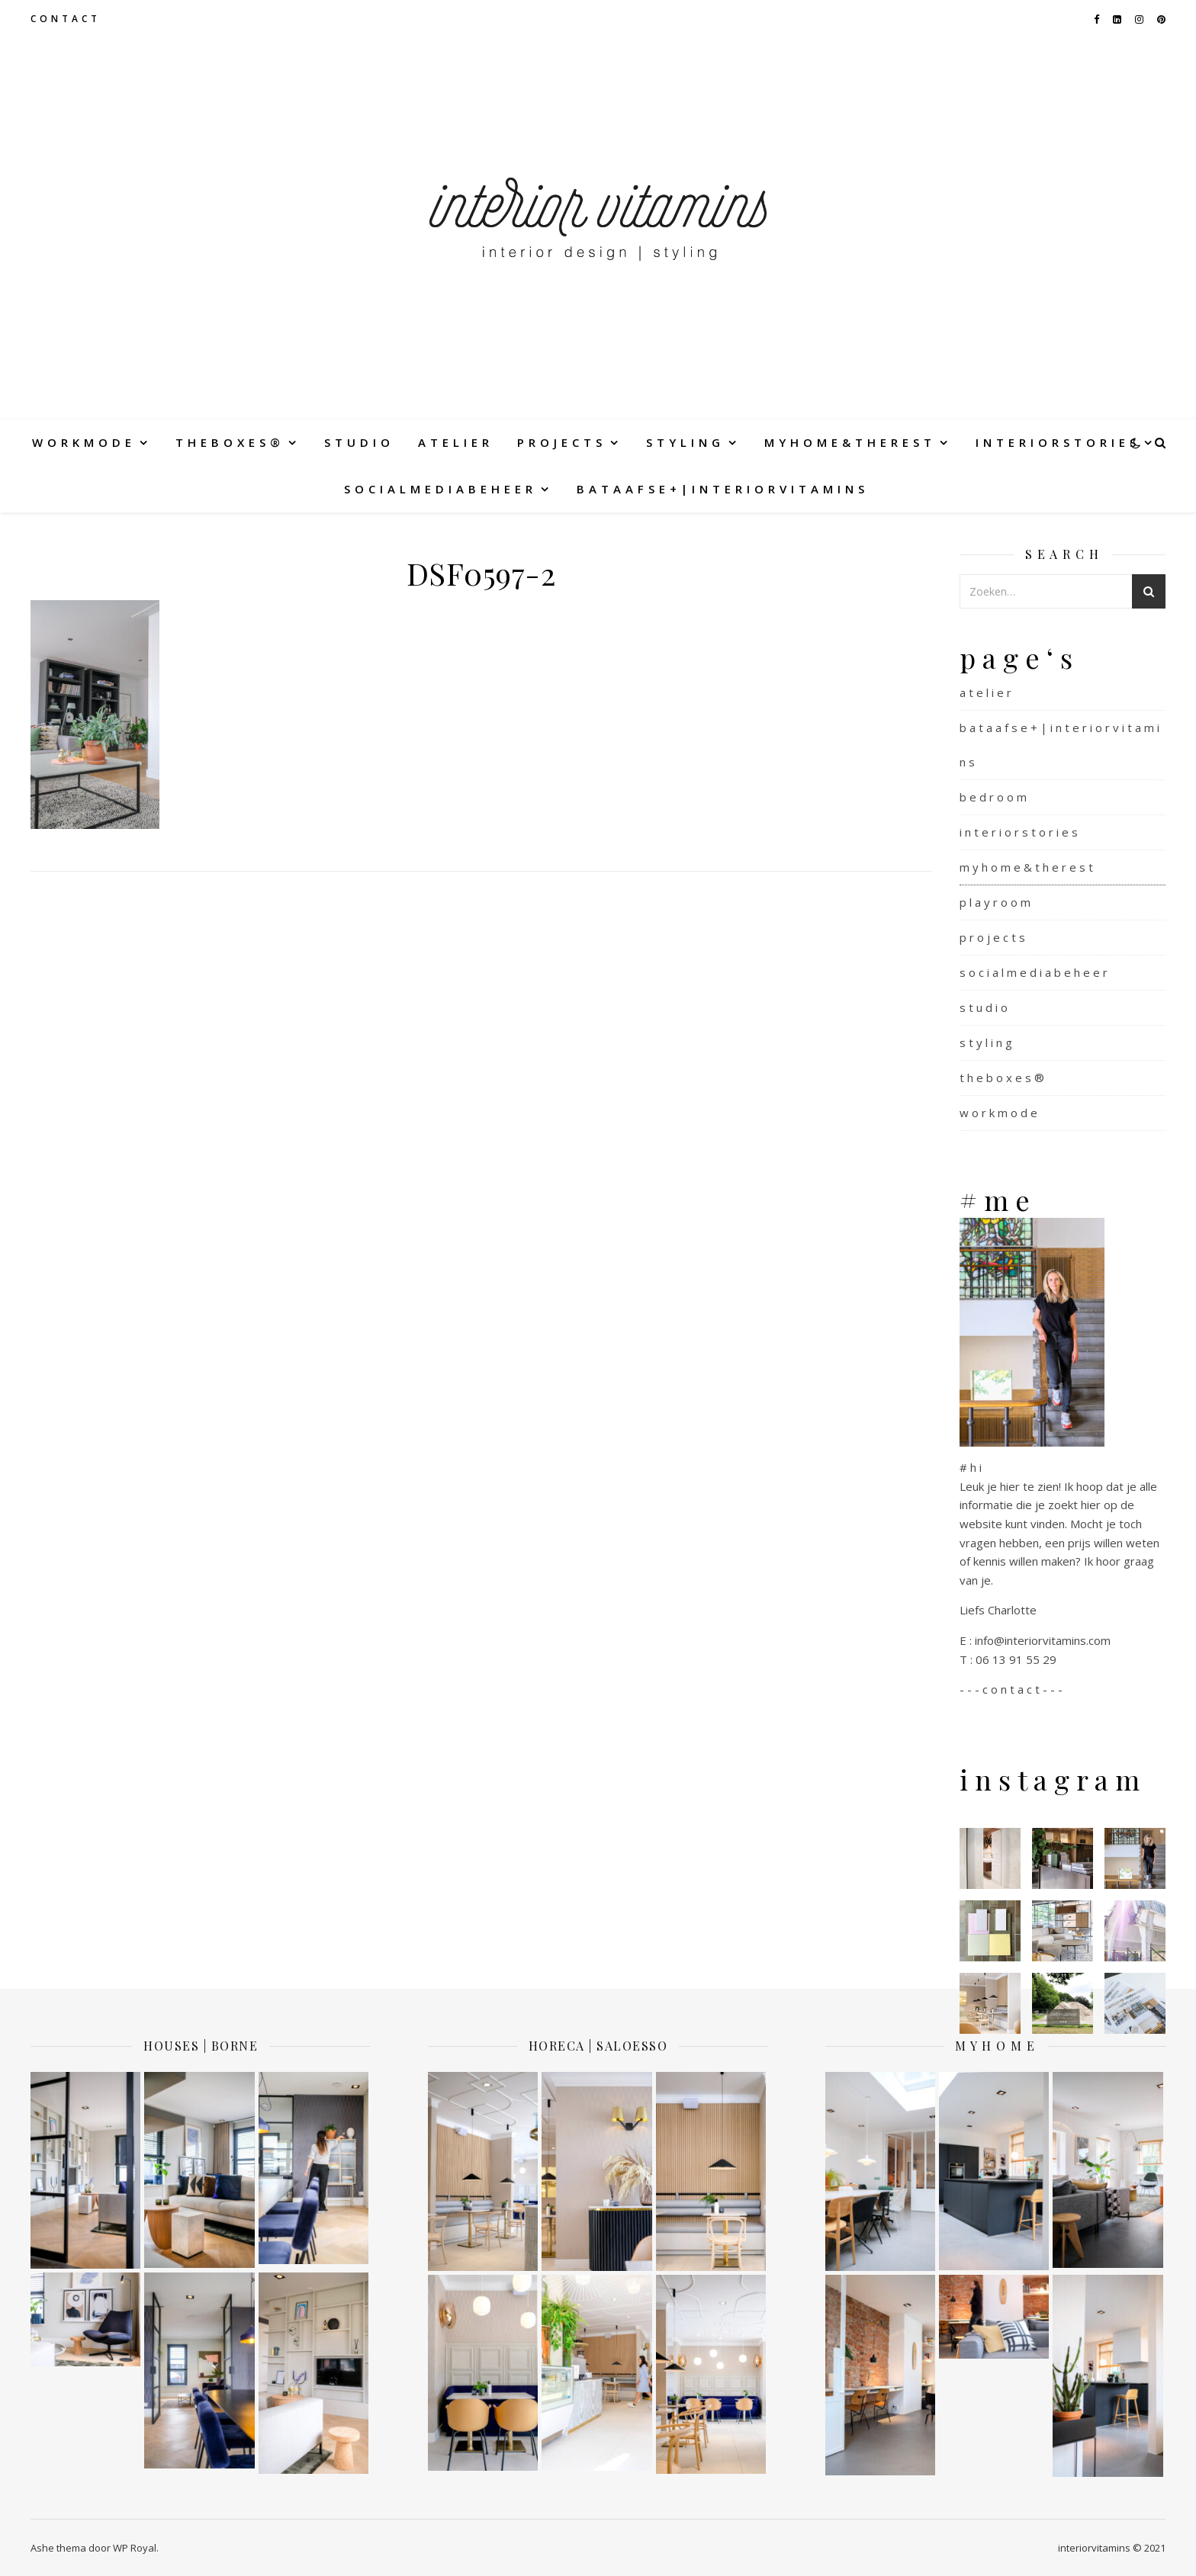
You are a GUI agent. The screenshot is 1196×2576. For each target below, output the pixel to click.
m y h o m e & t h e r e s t (848, 442)
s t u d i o (357, 442)
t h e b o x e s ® (228, 442)
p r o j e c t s (560, 442)
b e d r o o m (993, 797)
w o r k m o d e (82, 442)
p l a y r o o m (995, 902)
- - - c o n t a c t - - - (1011, 1689)
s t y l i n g (683, 442)
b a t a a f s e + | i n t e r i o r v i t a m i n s (721, 488)
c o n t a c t (64, 18)
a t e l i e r (454, 442)
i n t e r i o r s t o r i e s (1056, 442)
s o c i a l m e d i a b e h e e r (438, 488)
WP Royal (134, 2548)
